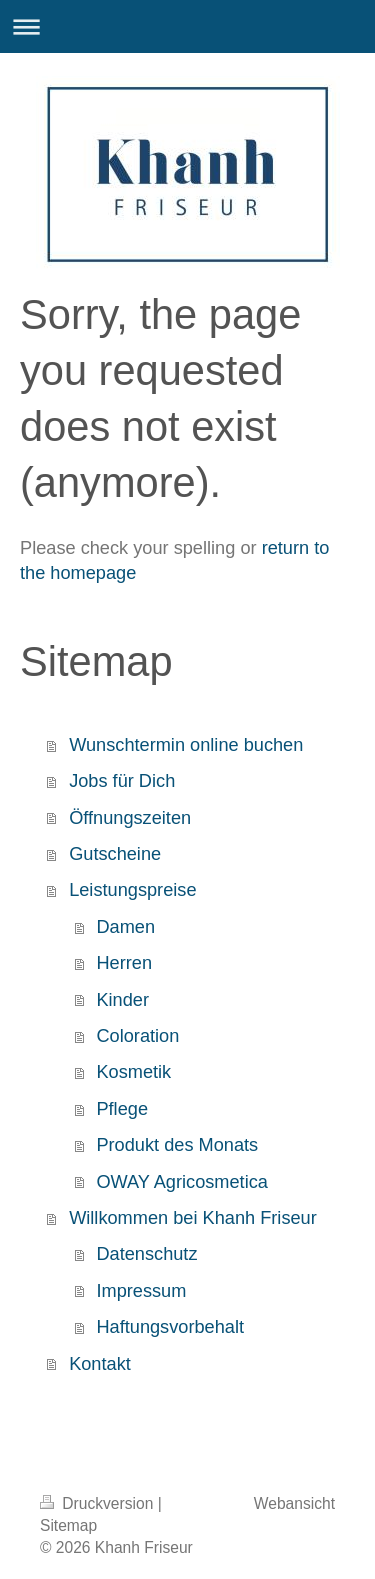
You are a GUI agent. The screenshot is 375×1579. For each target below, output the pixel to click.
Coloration (137, 1036)
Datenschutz (146, 1254)
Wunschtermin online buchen (186, 745)
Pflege (122, 1109)
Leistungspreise (132, 890)
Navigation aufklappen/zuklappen (187, 26)
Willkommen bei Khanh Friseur (193, 1218)
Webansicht (294, 1503)
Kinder (122, 1000)
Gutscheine (115, 854)
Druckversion (99, 1503)
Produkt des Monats (177, 1145)
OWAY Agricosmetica (181, 1182)
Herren (124, 963)
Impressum (141, 1291)
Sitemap (68, 1525)
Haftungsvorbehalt (170, 1327)
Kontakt (100, 1364)
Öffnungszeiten (130, 818)
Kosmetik (133, 1072)
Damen (125, 927)
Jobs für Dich (122, 781)
